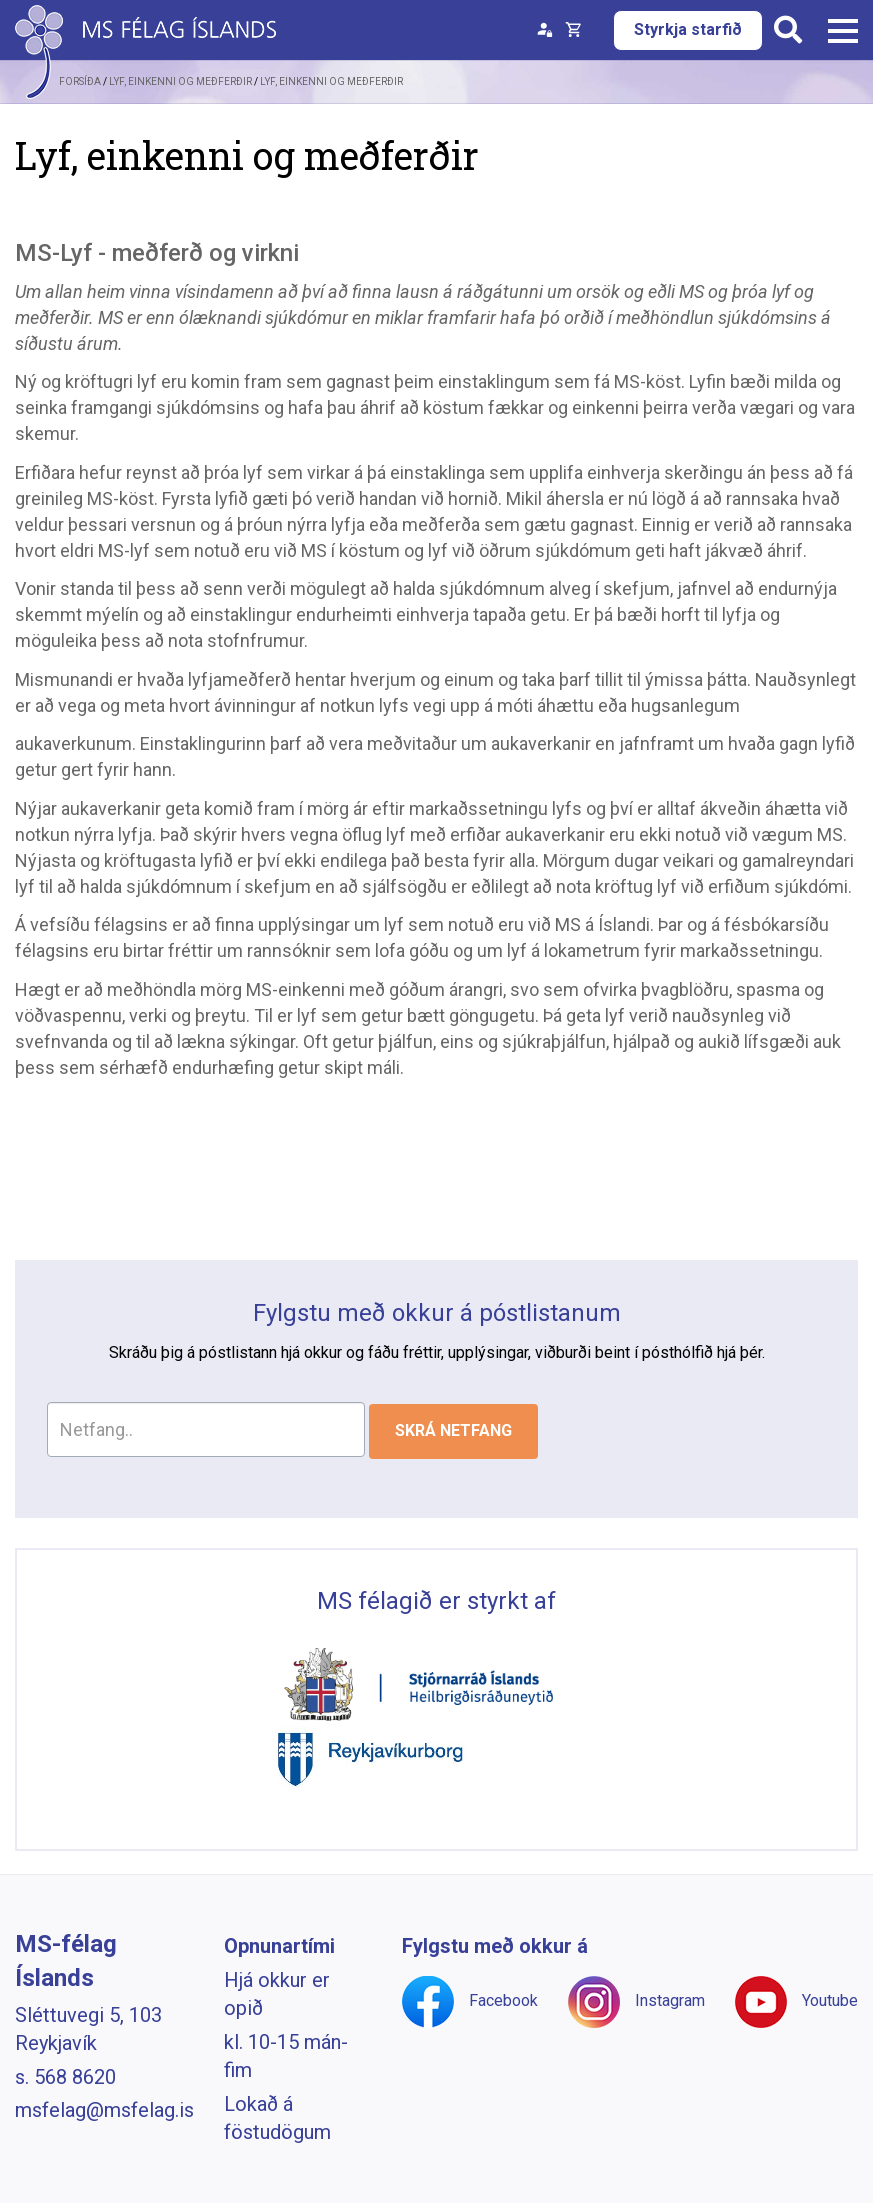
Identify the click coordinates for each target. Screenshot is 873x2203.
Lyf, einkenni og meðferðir (331, 81)
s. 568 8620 (65, 2077)
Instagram (670, 2000)
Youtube (830, 2000)
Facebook (503, 2000)
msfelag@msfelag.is (104, 2110)
